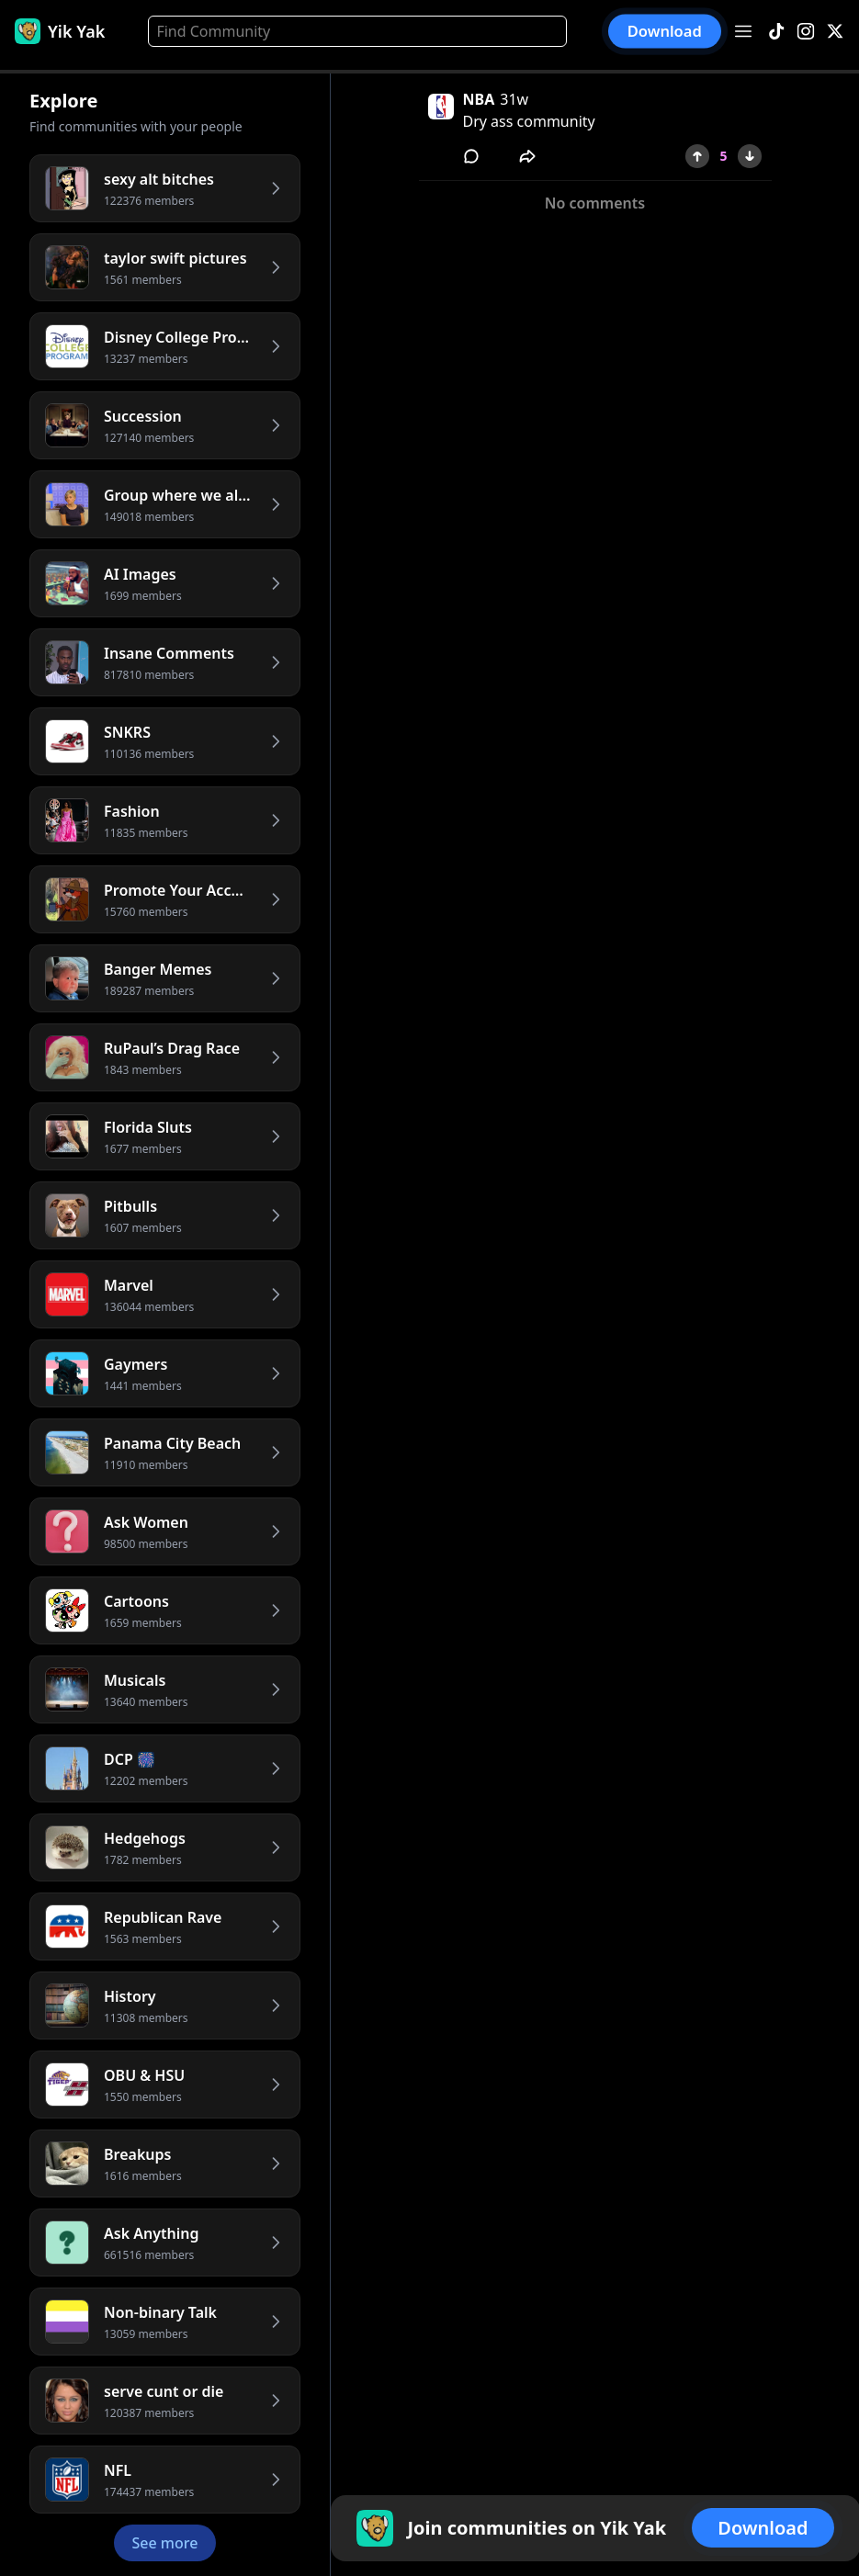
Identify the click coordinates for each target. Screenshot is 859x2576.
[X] (835, 31)
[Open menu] (743, 31)
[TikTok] (776, 31)
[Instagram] (806, 31)
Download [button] (665, 30)
